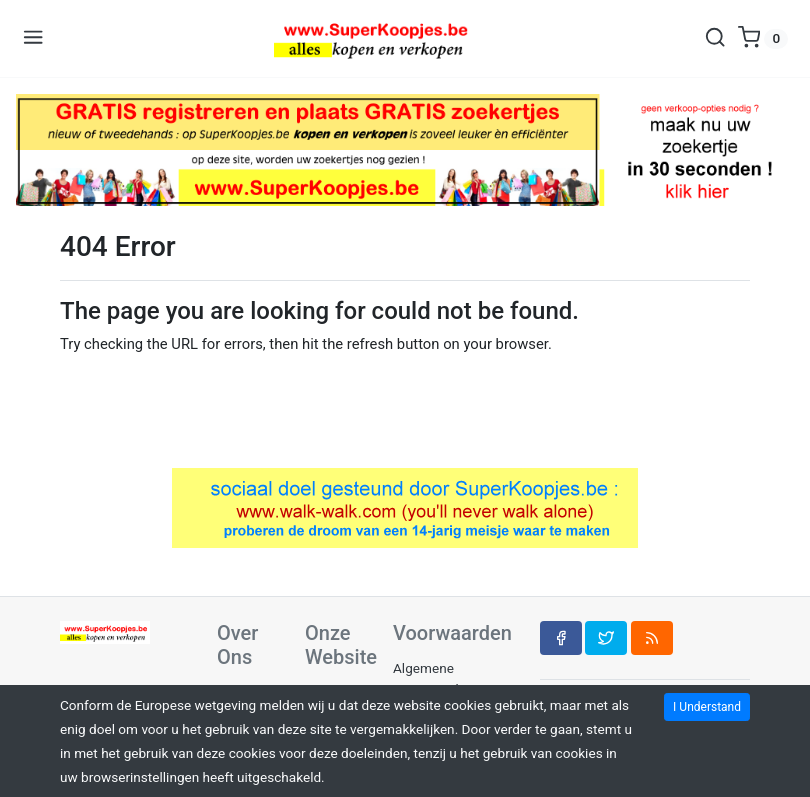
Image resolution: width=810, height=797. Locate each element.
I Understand (707, 707)
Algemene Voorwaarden (433, 678)
